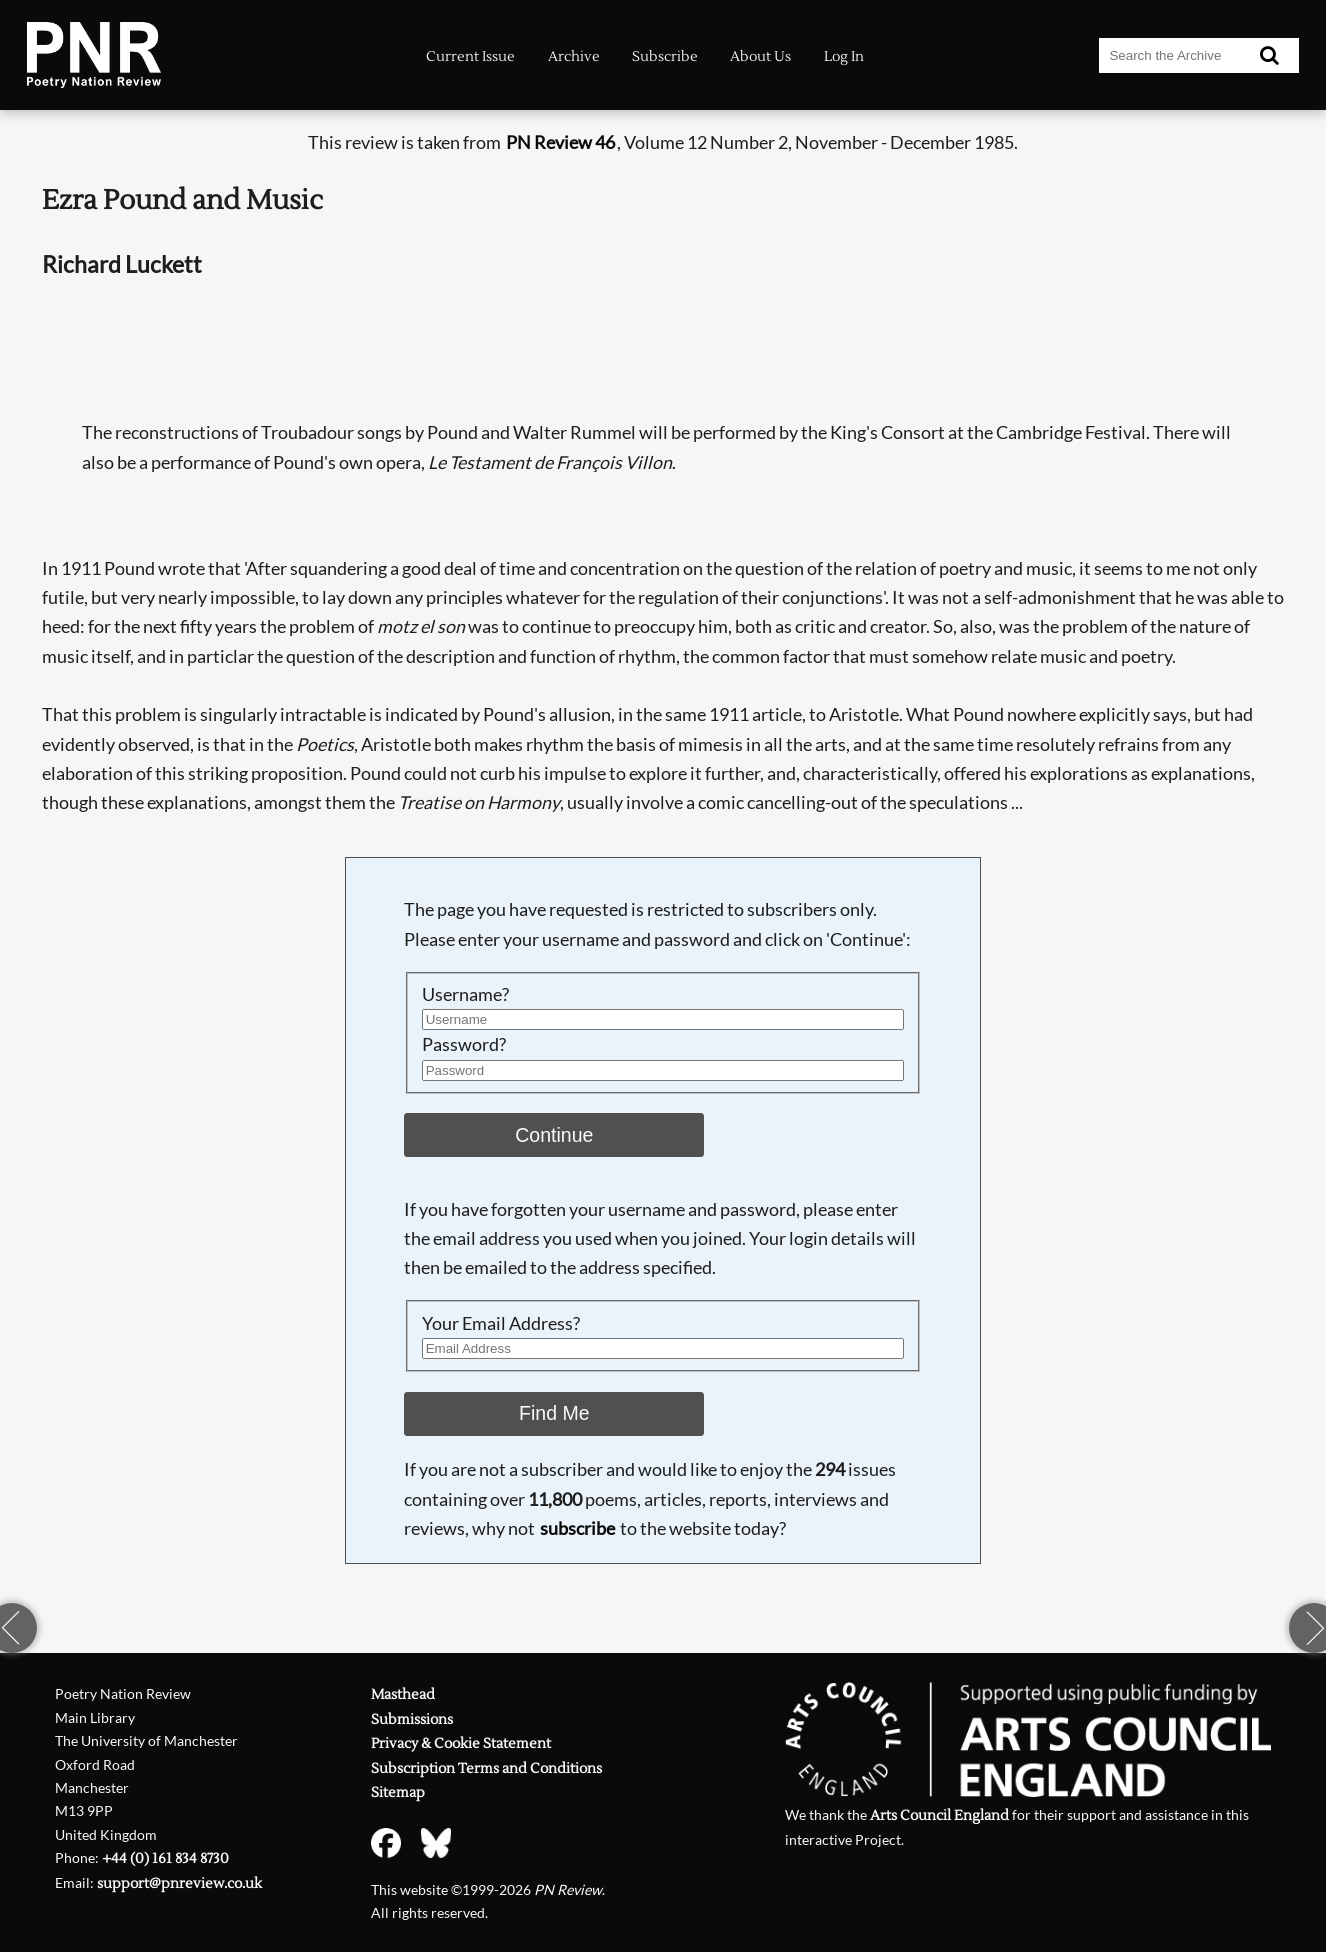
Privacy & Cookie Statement (461, 1743)
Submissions (412, 1719)
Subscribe (665, 56)
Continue (554, 1135)
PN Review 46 (560, 142)
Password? (464, 1044)
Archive (574, 56)
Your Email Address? (501, 1323)
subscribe (577, 1528)
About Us (760, 56)
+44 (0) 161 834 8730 (165, 1858)
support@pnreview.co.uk (179, 1883)
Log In (844, 56)
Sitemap (398, 1792)
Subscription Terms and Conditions (486, 1768)
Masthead (403, 1694)
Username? (465, 994)
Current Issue (470, 56)
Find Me (554, 1413)
